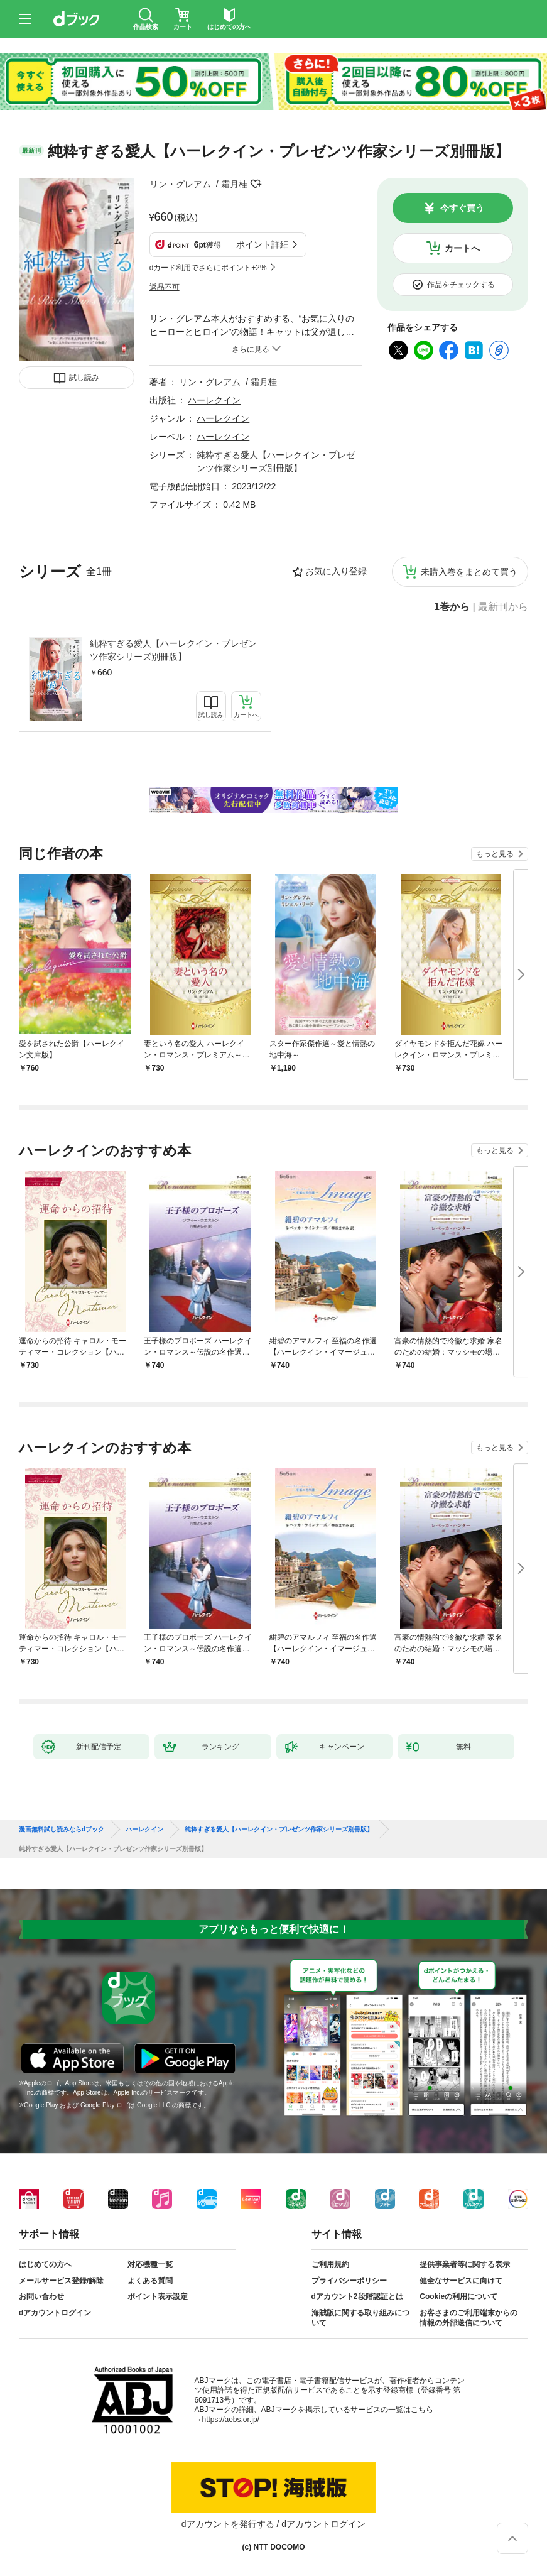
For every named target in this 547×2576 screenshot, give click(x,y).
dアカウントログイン (55, 2312)
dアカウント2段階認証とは (357, 2296)
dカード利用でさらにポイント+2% (208, 267)
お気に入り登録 (336, 571)
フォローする (256, 184)
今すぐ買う (462, 208)
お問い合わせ (41, 2296)
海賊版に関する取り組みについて (360, 2317)
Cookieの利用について (458, 2296)
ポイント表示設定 (157, 2296)
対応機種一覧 (150, 2264)
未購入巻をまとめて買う (469, 572)
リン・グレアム (180, 184)
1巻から (452, 607)
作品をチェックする (461, 284)
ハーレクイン (214, 400)
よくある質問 (150, 2280)
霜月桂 (234, 184)
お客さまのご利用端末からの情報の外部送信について (468, 2317)
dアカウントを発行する (227, 2524)
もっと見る (495, 853)
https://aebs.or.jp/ (230, 2419)
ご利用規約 (330, 2264)
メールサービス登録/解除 (61, 2280)
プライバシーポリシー (349, 2280)
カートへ (462, 248)
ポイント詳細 (262, 244)
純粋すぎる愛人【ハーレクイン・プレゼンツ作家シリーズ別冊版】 (173, 650)
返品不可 (164, 287)
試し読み (84, 377)
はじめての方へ (45, 2264)
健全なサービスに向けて (461, 2280)
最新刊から (503, 607)
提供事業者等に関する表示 (465, 2264)
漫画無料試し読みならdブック (61, 1829)
